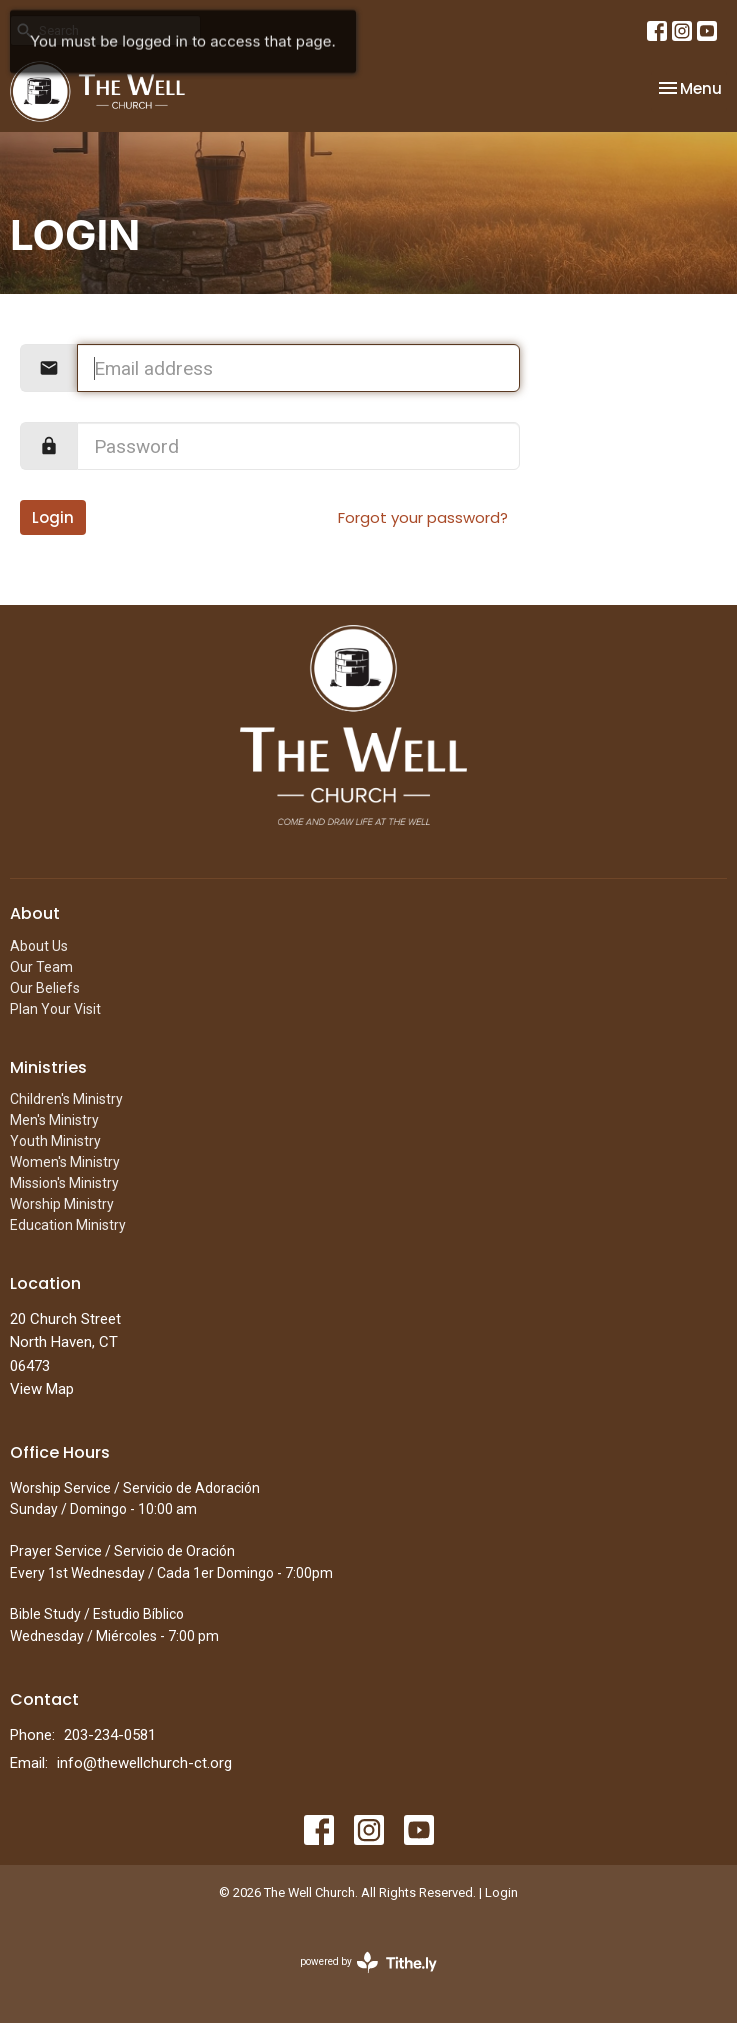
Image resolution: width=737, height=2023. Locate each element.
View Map (42, 1389)
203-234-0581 (110, 1735)
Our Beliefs (45, 988)
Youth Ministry (55, 1141)
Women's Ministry (65, 1162)
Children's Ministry (66, 1099)
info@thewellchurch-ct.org (144, 1763)
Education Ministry (68, 1225)
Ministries (48, 1067)
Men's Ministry (54, 1120)
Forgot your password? (423, 517)
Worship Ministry (62, 1204)
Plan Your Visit (55, 1009)
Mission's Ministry (64, 1183)
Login (53, 517)
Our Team (41, 967)
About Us (39, 946)
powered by (368, 1962)
